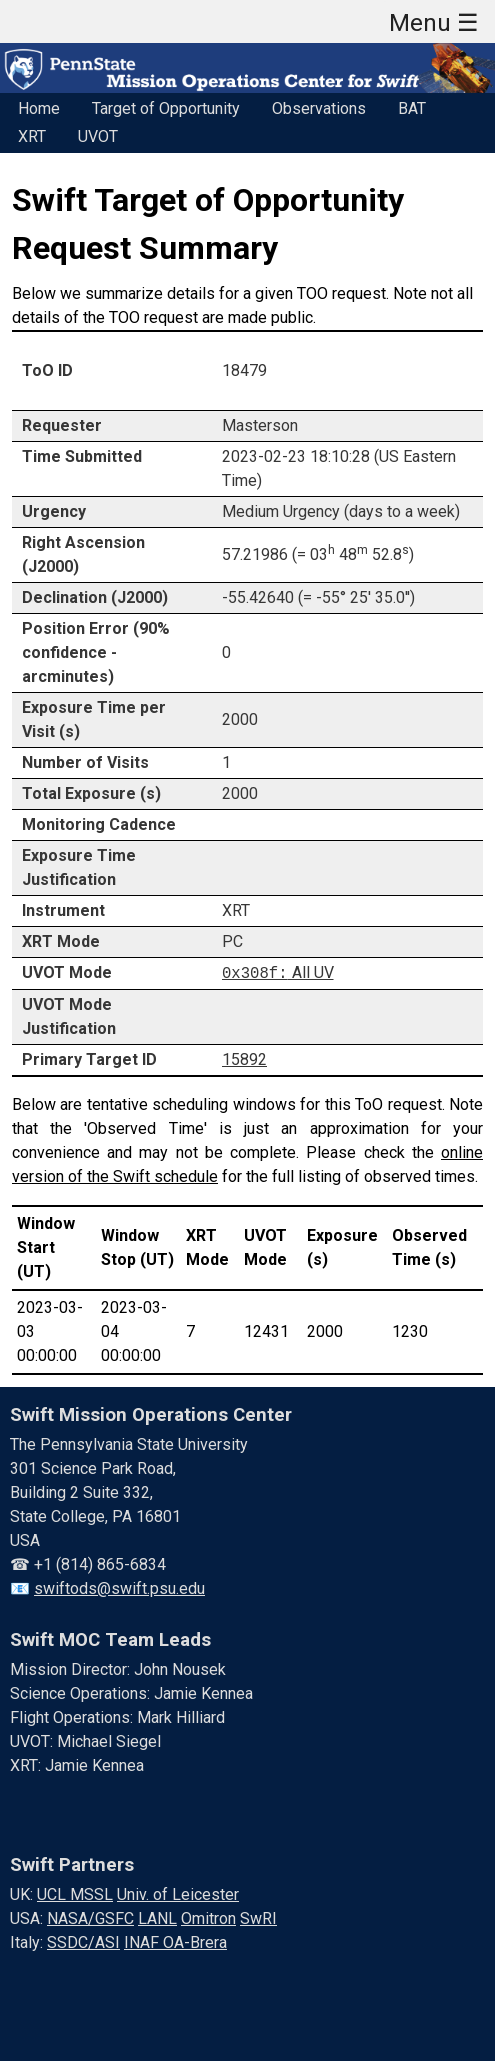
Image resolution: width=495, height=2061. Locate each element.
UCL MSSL (75, 1893)
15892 (244, 1058)
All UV (278, 972)
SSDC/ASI (83, 1941)
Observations (319, 108)
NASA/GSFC (90, 1917)
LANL (157, 1917)
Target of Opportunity (166, 108)
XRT (32, 136)
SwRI (258, 1917)
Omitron (208, 1917)
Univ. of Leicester (178, 1893)
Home (39, 108)
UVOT (98, 136)
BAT (412, 108)
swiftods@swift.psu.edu (119, 1587)
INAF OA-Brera (175, 1941)
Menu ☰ (434, 23)
